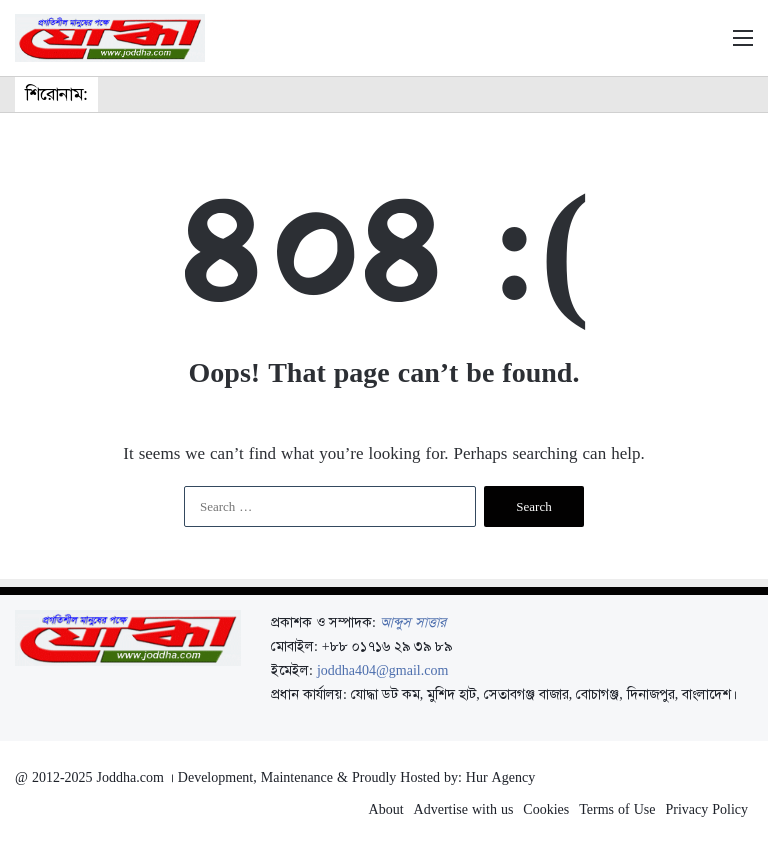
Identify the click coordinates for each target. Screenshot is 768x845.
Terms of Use (617, 809)
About (386, 809)
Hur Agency (500, 777)
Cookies (546, 809)
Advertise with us (464, 809)
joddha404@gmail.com (382, 670)
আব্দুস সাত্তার (413, 622)
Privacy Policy (706, 809)
